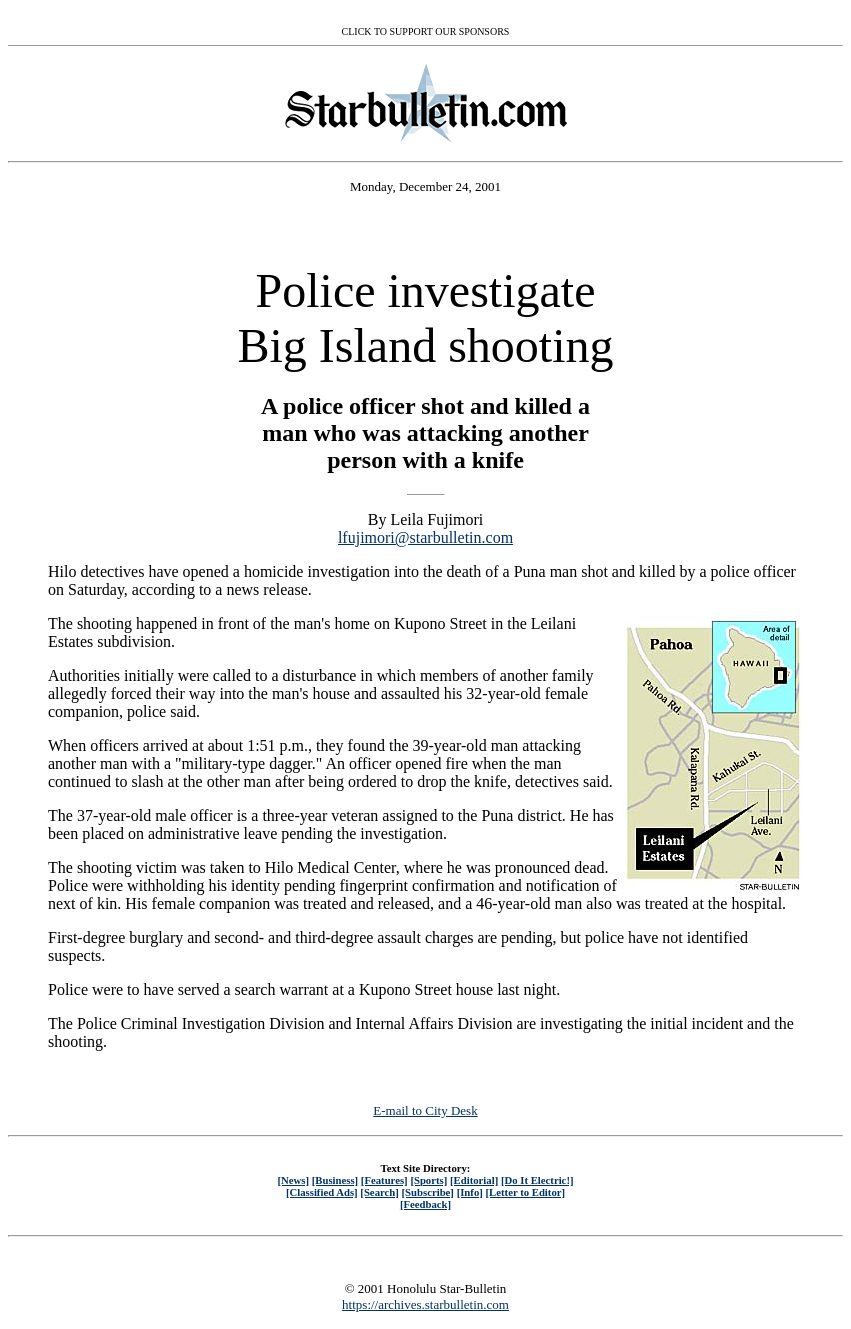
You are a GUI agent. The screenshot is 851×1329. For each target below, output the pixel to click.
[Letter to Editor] (526, 1192)
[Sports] (428, 1180)
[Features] (384, 1180)
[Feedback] (425, 1204)
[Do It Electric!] (537, 1180)
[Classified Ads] (322, 1192)
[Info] (470, 1192)
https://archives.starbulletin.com (425, 1304)
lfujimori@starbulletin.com (425, 537)
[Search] (379, 1192)
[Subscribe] (428, 1192)
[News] (293, 1180)
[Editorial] (474, 1180)
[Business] (335, 1180)
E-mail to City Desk (425, 1110)
